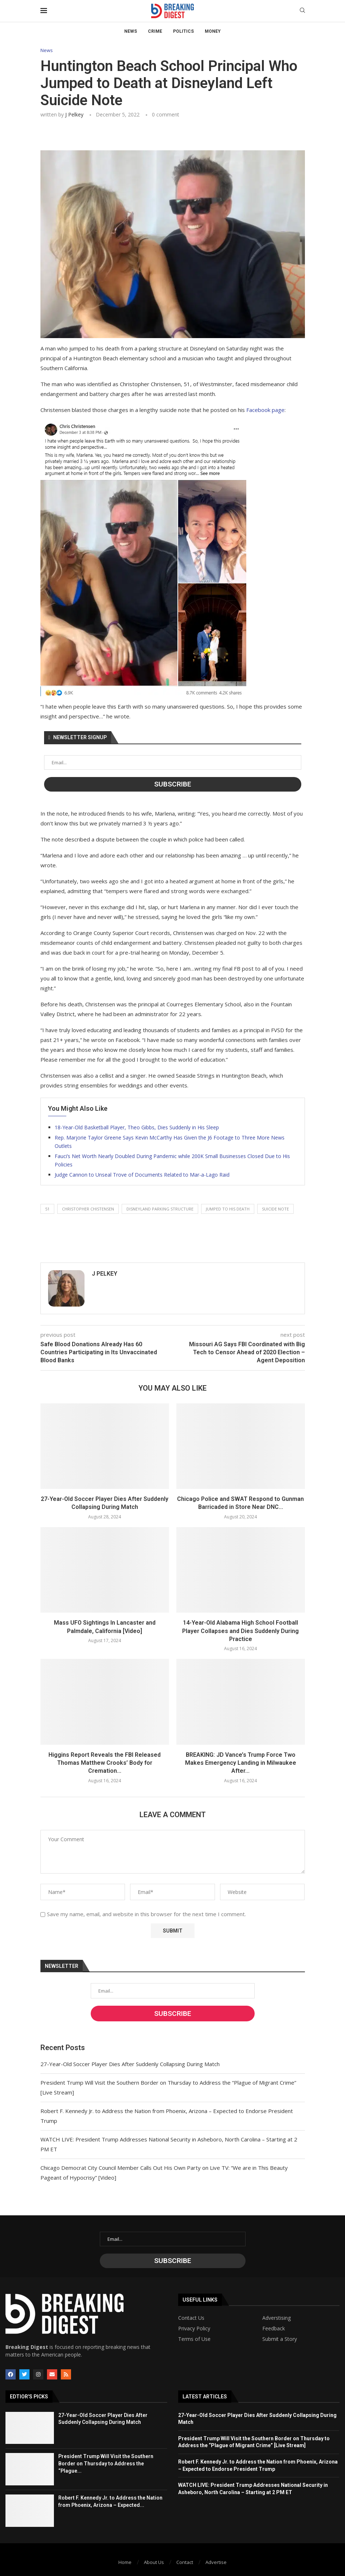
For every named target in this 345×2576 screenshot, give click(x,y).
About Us (154, 2562)
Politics (183, 31)
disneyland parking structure (159, 1209)
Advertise (216, 2562)
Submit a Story (279, 2339)
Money (213, 31)
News (130, 31)
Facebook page (265, 409)
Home (125, 2562)
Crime (155, 31)
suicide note (275, 1209)
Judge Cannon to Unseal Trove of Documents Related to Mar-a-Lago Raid (142, 1174)
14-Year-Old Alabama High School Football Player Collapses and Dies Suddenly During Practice (240, 1630)
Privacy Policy (194, 2328)
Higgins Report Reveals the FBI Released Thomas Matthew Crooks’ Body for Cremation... (104, 1763)
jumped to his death (228, 1209)
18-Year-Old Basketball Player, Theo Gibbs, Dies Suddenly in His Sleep (137, 1127)
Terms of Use (194, 2339)
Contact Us (191, 2318)
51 (47, 1209)
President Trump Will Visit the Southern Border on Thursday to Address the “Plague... (105, 2463)
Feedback (273, 2328)
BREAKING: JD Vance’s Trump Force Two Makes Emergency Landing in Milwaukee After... (240, 1763)
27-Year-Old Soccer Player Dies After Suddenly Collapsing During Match (130, 2064)
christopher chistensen (88, 1209)
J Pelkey (74, 114)
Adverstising (276, 2318)
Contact (184, 2562)
